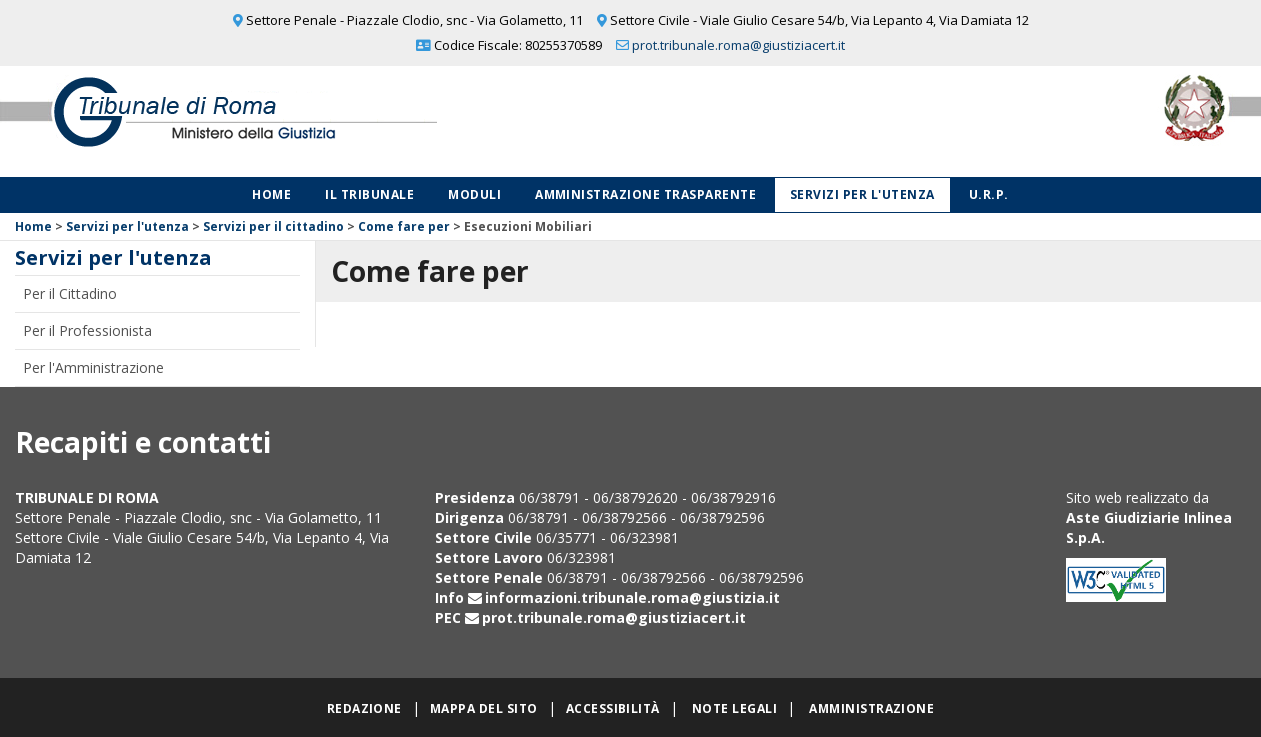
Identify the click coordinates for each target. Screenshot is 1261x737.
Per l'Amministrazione (93, 367)
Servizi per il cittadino (273, 226)
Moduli (474, 194)
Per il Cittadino (70, 293)
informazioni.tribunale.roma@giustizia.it (632, 597)
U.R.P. (989, 194)
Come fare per (404, 226)
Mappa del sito (484, 708)
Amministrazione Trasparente (645, 194)
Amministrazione (871, 708)
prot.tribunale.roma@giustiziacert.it (738, 45)
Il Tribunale (369, 194)
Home (271, 194)
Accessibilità (613, 708)
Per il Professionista (87, 330)
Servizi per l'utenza (862, 194)
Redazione (364, 708)
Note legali (734, 708)
